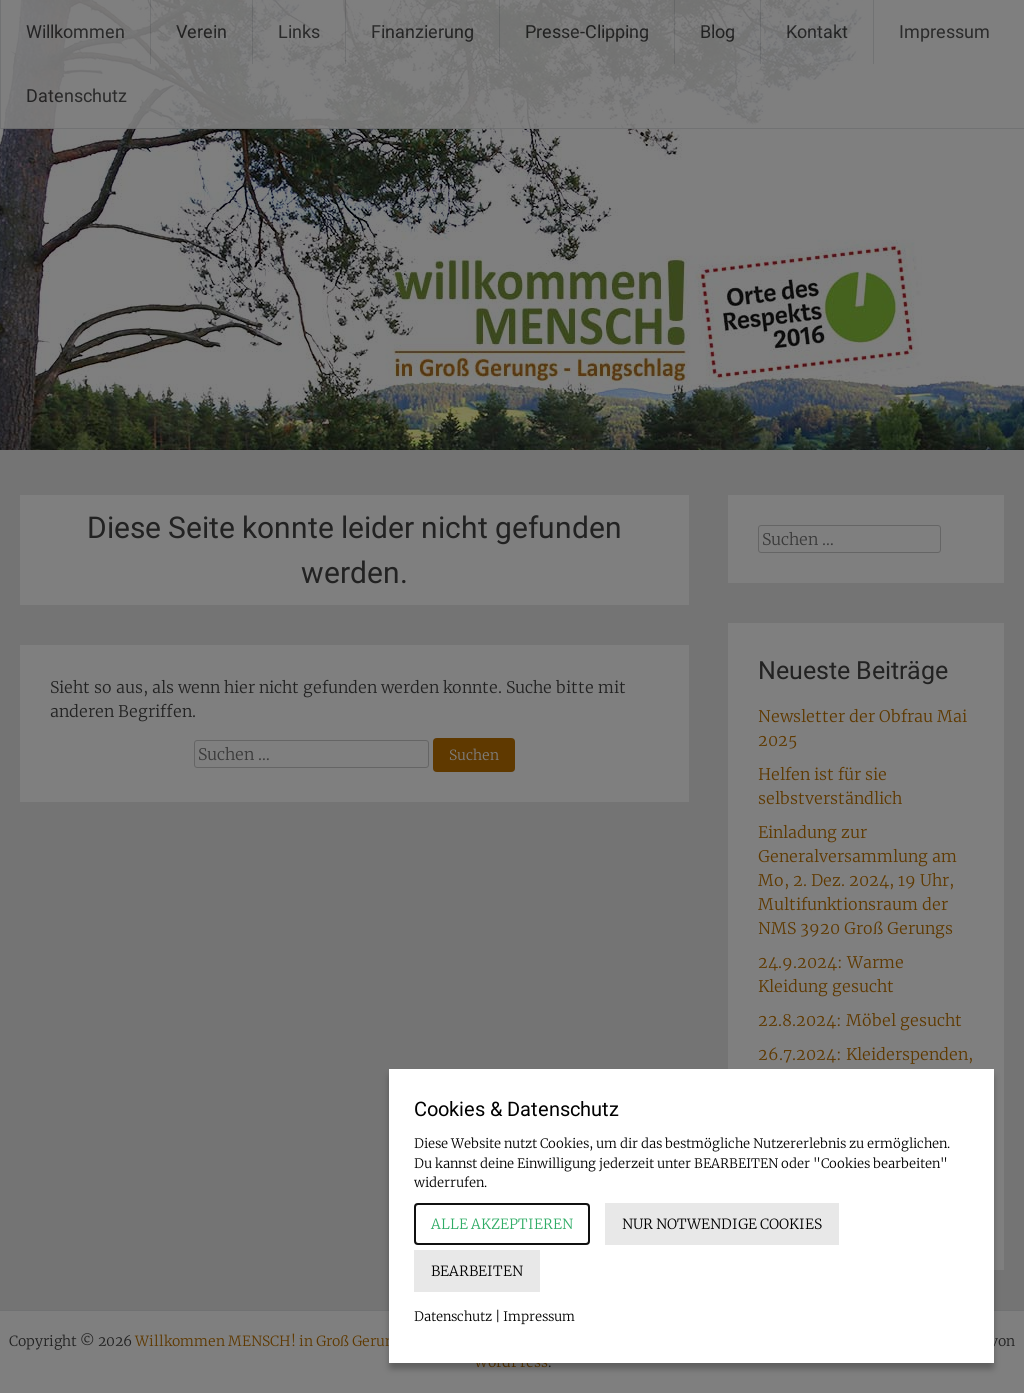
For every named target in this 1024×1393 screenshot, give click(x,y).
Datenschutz (453, 1316)
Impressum (539, 1316)
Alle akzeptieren (502, 1224)
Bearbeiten (477, 1271)
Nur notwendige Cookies (722, 1224)
